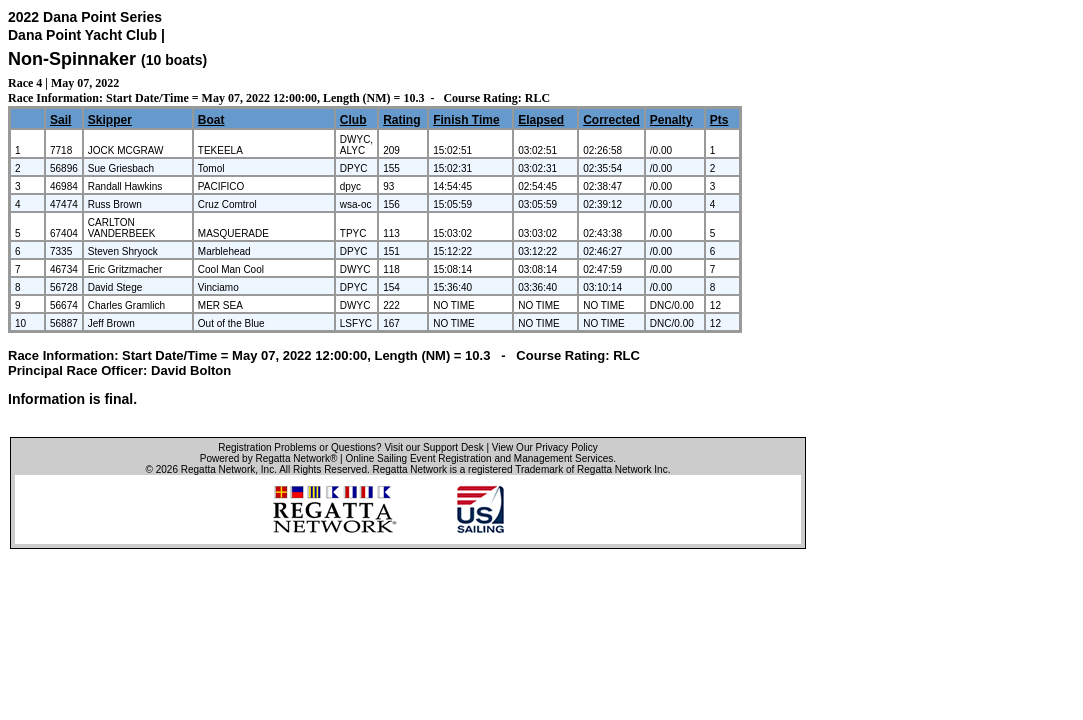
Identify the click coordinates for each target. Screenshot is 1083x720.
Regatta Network (218, 469)
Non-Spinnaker (72, 59)
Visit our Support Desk (433, 447)
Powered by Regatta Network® (268, 458)
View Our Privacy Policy (545, 447)
